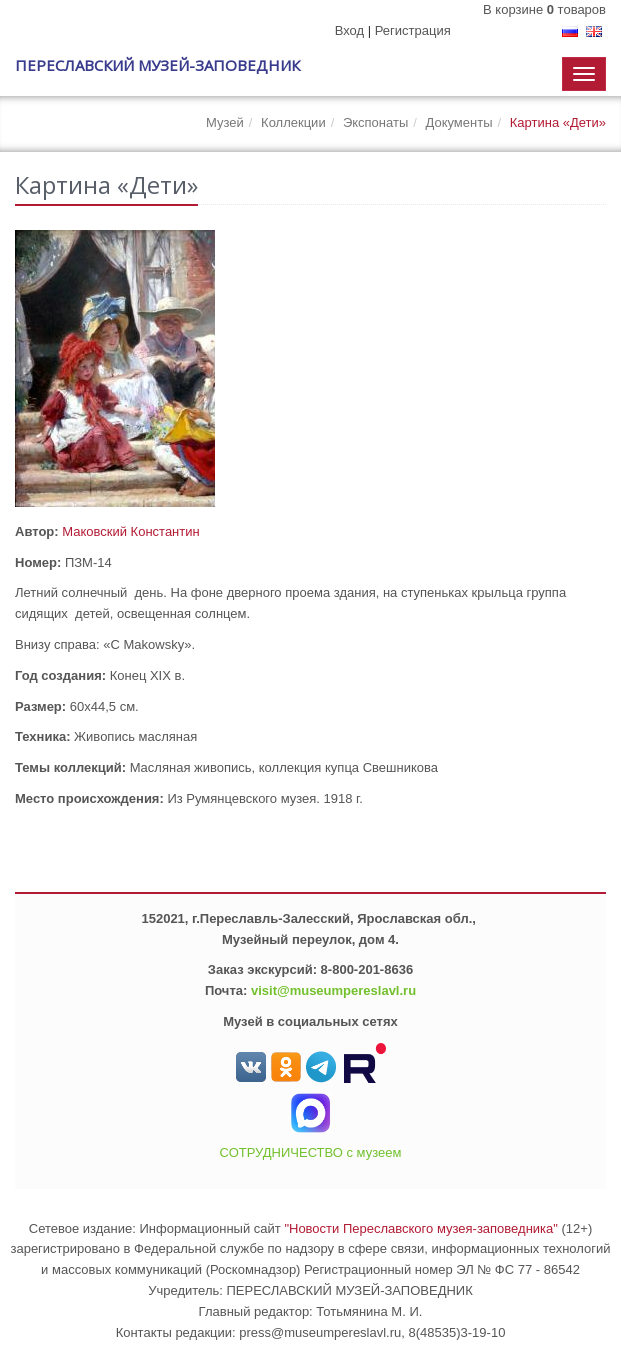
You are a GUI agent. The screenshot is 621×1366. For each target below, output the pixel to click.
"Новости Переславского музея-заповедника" (421, 1228)
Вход (349, 30)
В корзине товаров (544, 9)
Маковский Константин (130, 531)
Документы (458, 122)
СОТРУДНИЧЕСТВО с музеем (311, 1152)
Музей (225, 122)
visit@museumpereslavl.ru (333, 990)
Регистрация (413, 30)
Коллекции (293, 122)
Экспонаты (375, 122)
